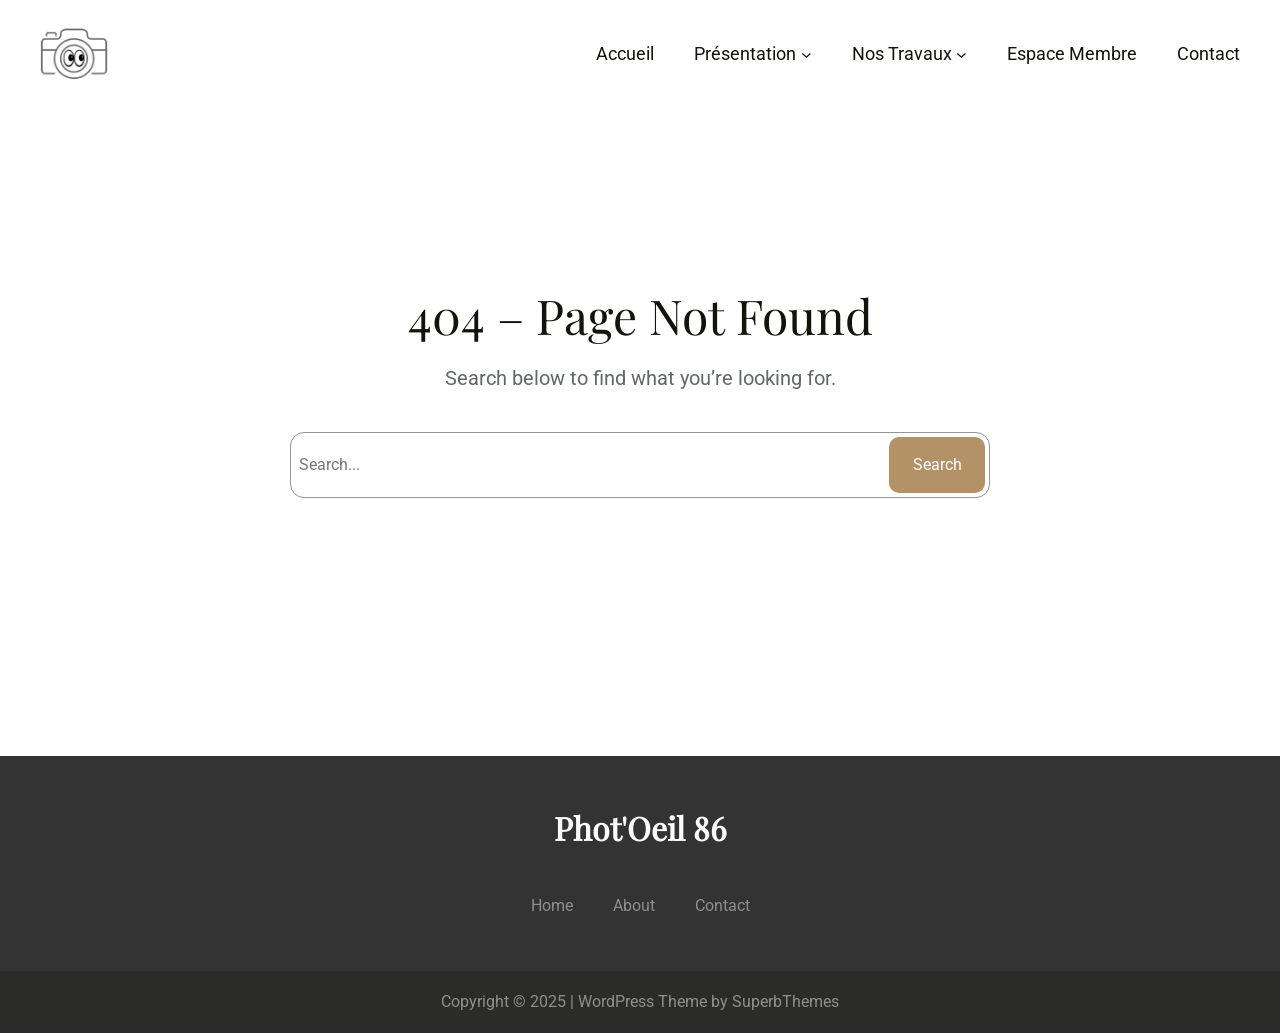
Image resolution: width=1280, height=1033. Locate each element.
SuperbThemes (785, 1001)
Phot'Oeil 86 (640, 827)
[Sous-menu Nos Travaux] (961, 54)
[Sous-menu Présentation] (806, 54)
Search (937, 464)
